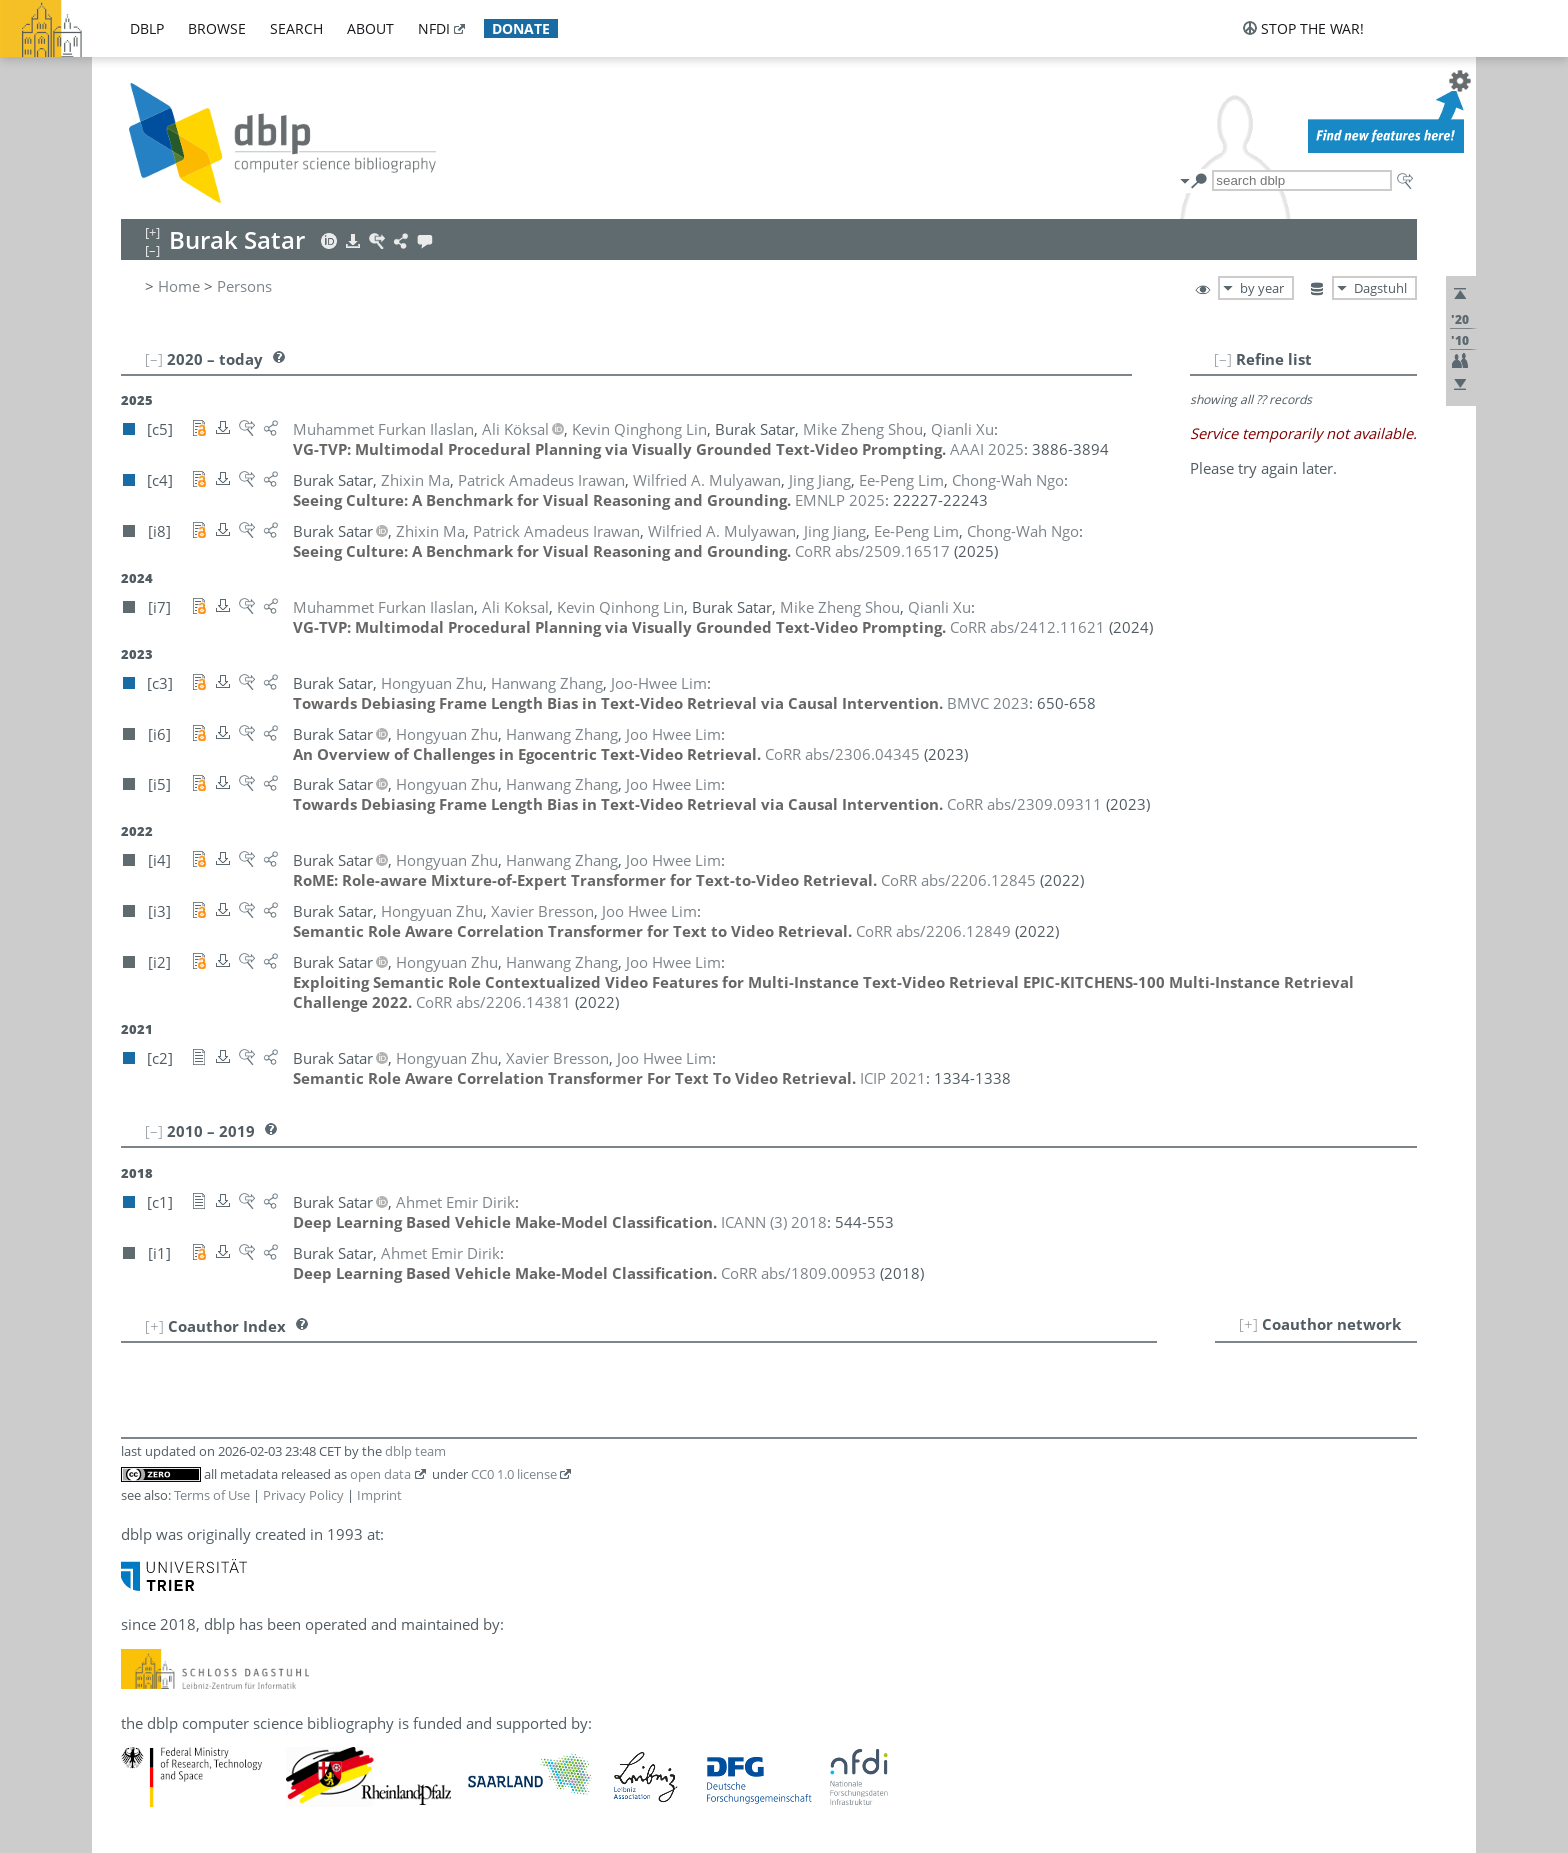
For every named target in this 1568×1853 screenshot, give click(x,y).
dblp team (415, 1451)
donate (521, 28)
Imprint (379, 1495)
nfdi (434, 28)
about (370, 28)
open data (380, 1474)
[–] (1223, 359)
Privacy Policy (303, 1495)
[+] (1248, 1324)
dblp (147, 28)
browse (217, 28)
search (296, 28)
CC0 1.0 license (514, 1474)
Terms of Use (212, 1495)
